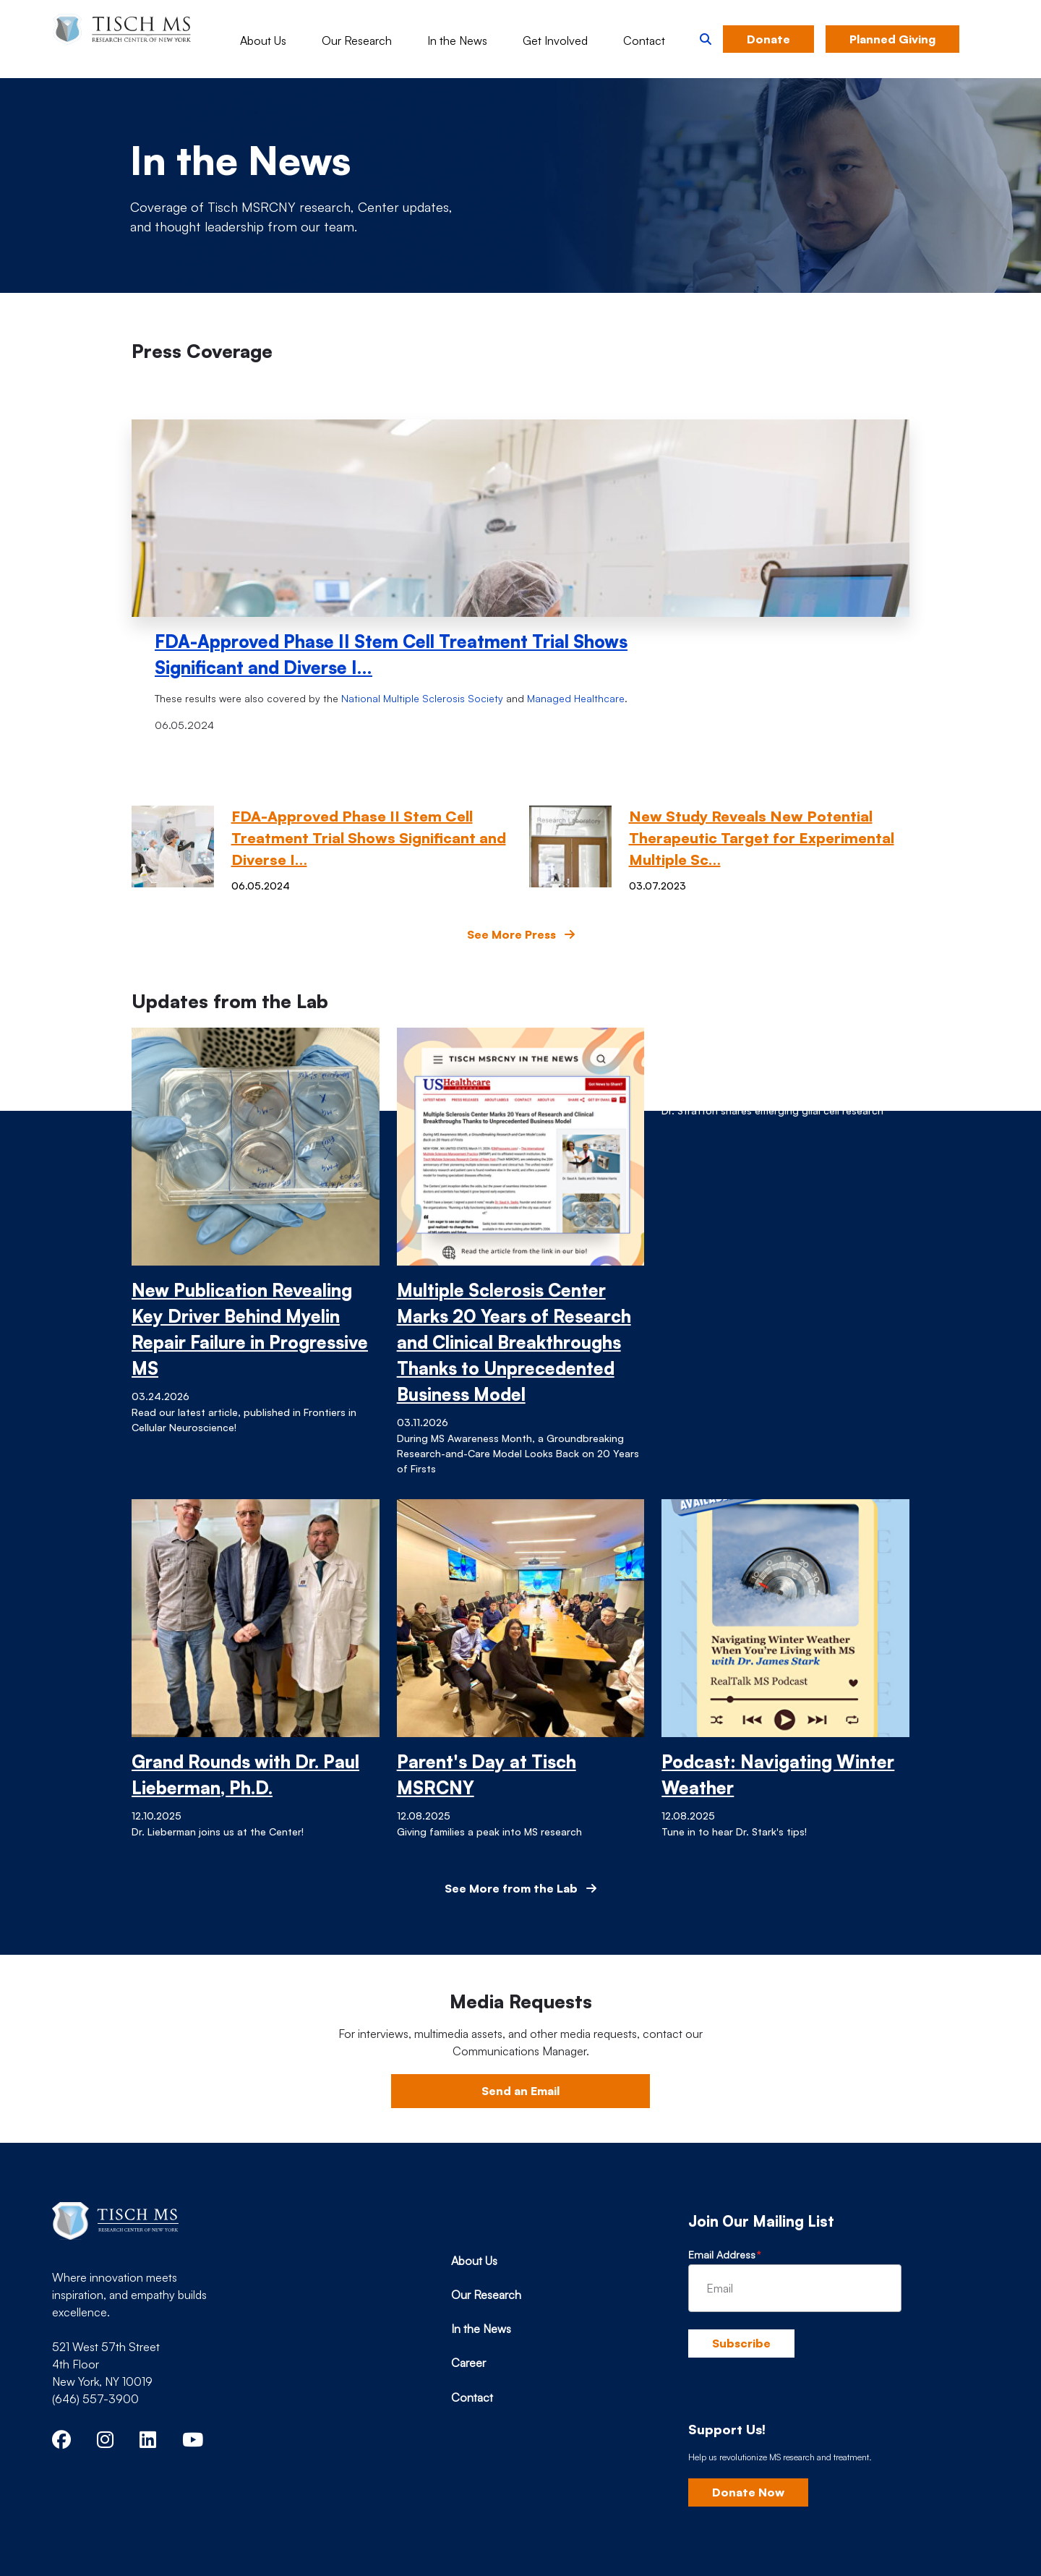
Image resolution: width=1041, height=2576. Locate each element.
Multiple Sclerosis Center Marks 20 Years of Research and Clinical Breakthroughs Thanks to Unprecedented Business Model (514, 1342)
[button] (705, 39)
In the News (457, 40)
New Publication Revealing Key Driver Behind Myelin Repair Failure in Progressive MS (250, 1329)
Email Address (721, 2254)
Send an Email (520, 2091)
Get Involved (555, 40)
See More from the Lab (520, 1888)
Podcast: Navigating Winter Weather (777, 1775)
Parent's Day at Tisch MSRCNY (486, 1775)
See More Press (521, 934)
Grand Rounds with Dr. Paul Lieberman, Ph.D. (245, 1775)
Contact (644, 40)
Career (468, 2362)
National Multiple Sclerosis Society (422, 698)
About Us (263, 40)
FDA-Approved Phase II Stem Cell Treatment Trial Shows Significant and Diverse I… (391, 654)
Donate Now (748, 2492)
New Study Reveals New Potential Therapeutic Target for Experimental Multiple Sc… (761, 838)
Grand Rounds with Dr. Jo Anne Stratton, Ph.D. (767, 1054)
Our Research (357, 40)
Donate (768, 39)
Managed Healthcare (576, 698)
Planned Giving (892, 39)
